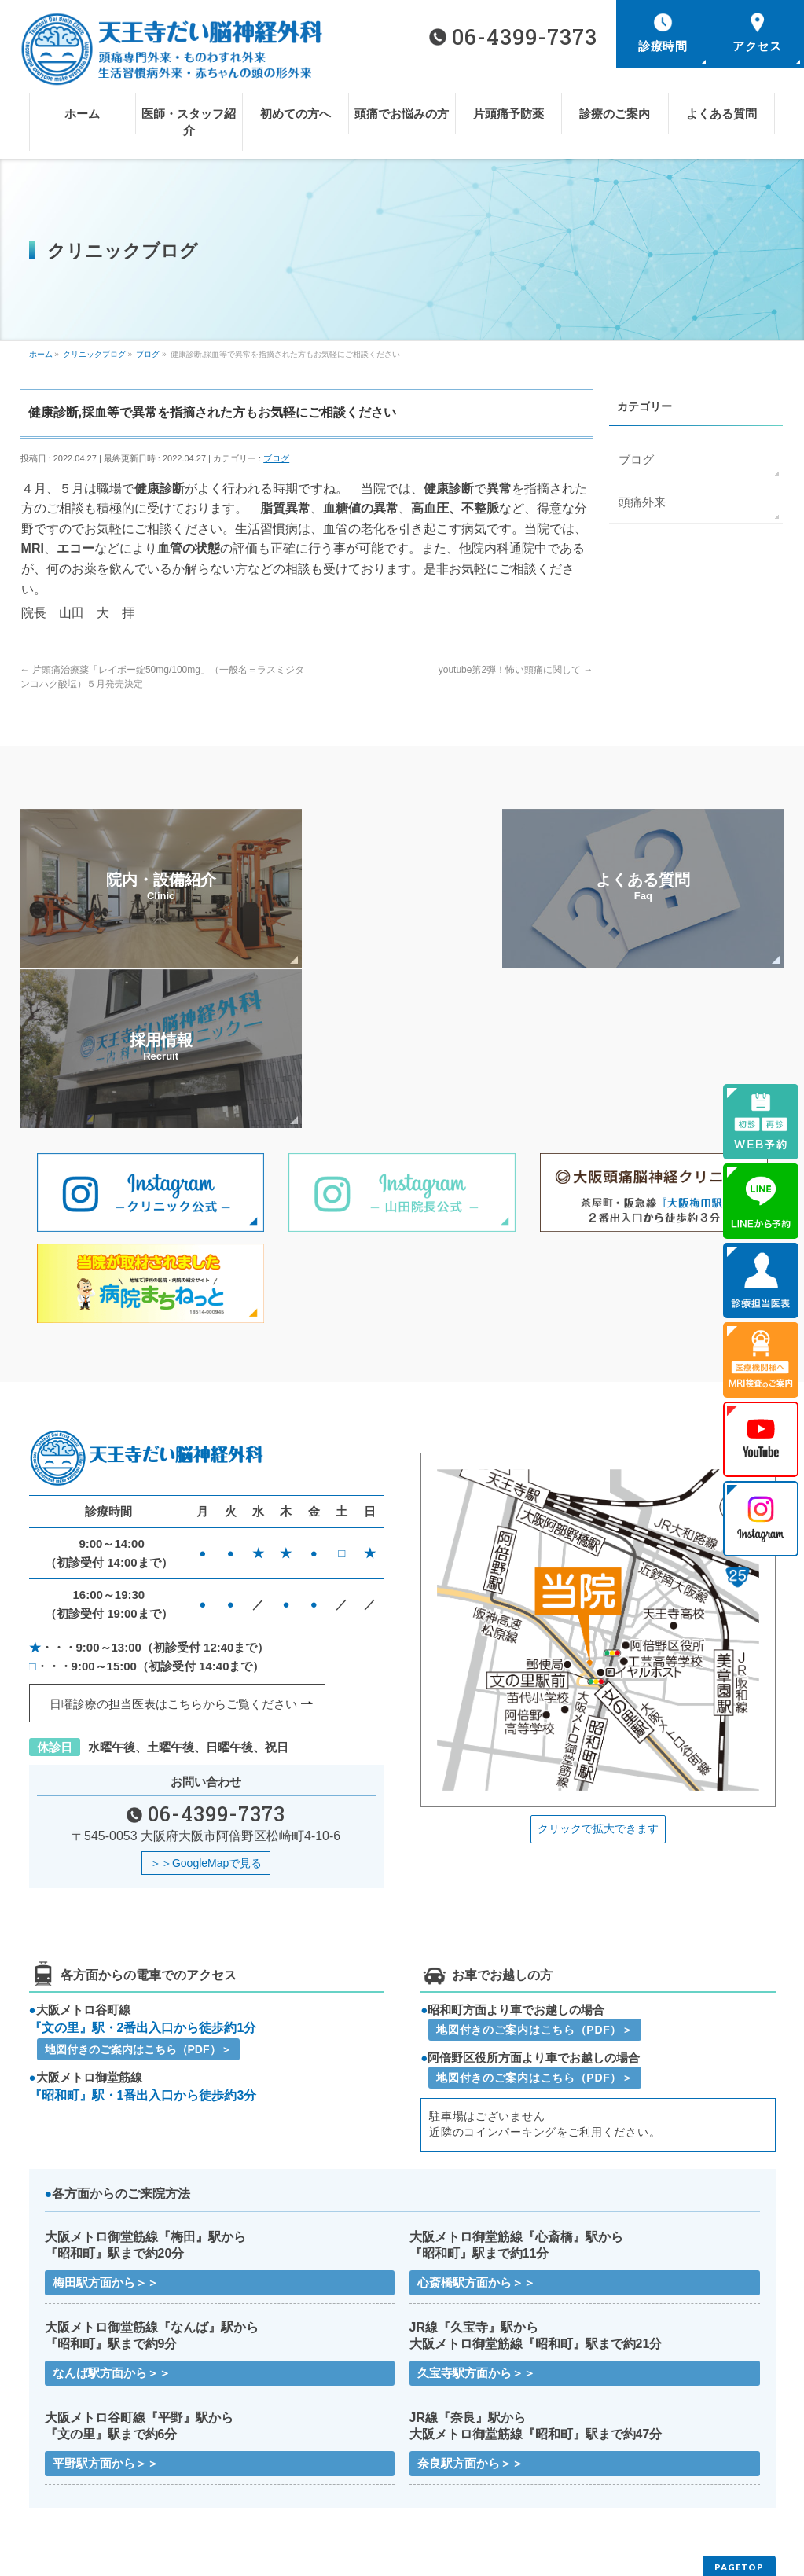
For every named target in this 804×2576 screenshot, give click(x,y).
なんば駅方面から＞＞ (112, 2218)
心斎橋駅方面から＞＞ (476, 2126)
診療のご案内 (251, 2472)
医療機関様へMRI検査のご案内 (662, 2472)
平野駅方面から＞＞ (106, 2310)
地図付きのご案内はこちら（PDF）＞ (138, 1893)
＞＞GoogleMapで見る (206, 1706)
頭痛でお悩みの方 (634, 2449)
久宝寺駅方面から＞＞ (476, 2218)
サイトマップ (251, 2495)
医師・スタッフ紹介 (265, 2449)
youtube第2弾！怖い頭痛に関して (516, 669)
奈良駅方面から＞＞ (470, 2310)
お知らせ (55, 2495)
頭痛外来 (641, 500)
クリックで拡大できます (598, 1671)
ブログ (276, 458)
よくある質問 (437, 2472)
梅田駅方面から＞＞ (106, 2126)
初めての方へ (437, 2449)
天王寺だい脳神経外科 (396, 2551)
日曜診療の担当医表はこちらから (173, 1547)
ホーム (50, 2449)
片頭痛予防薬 (64, 2472)
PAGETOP (739, 2415)
